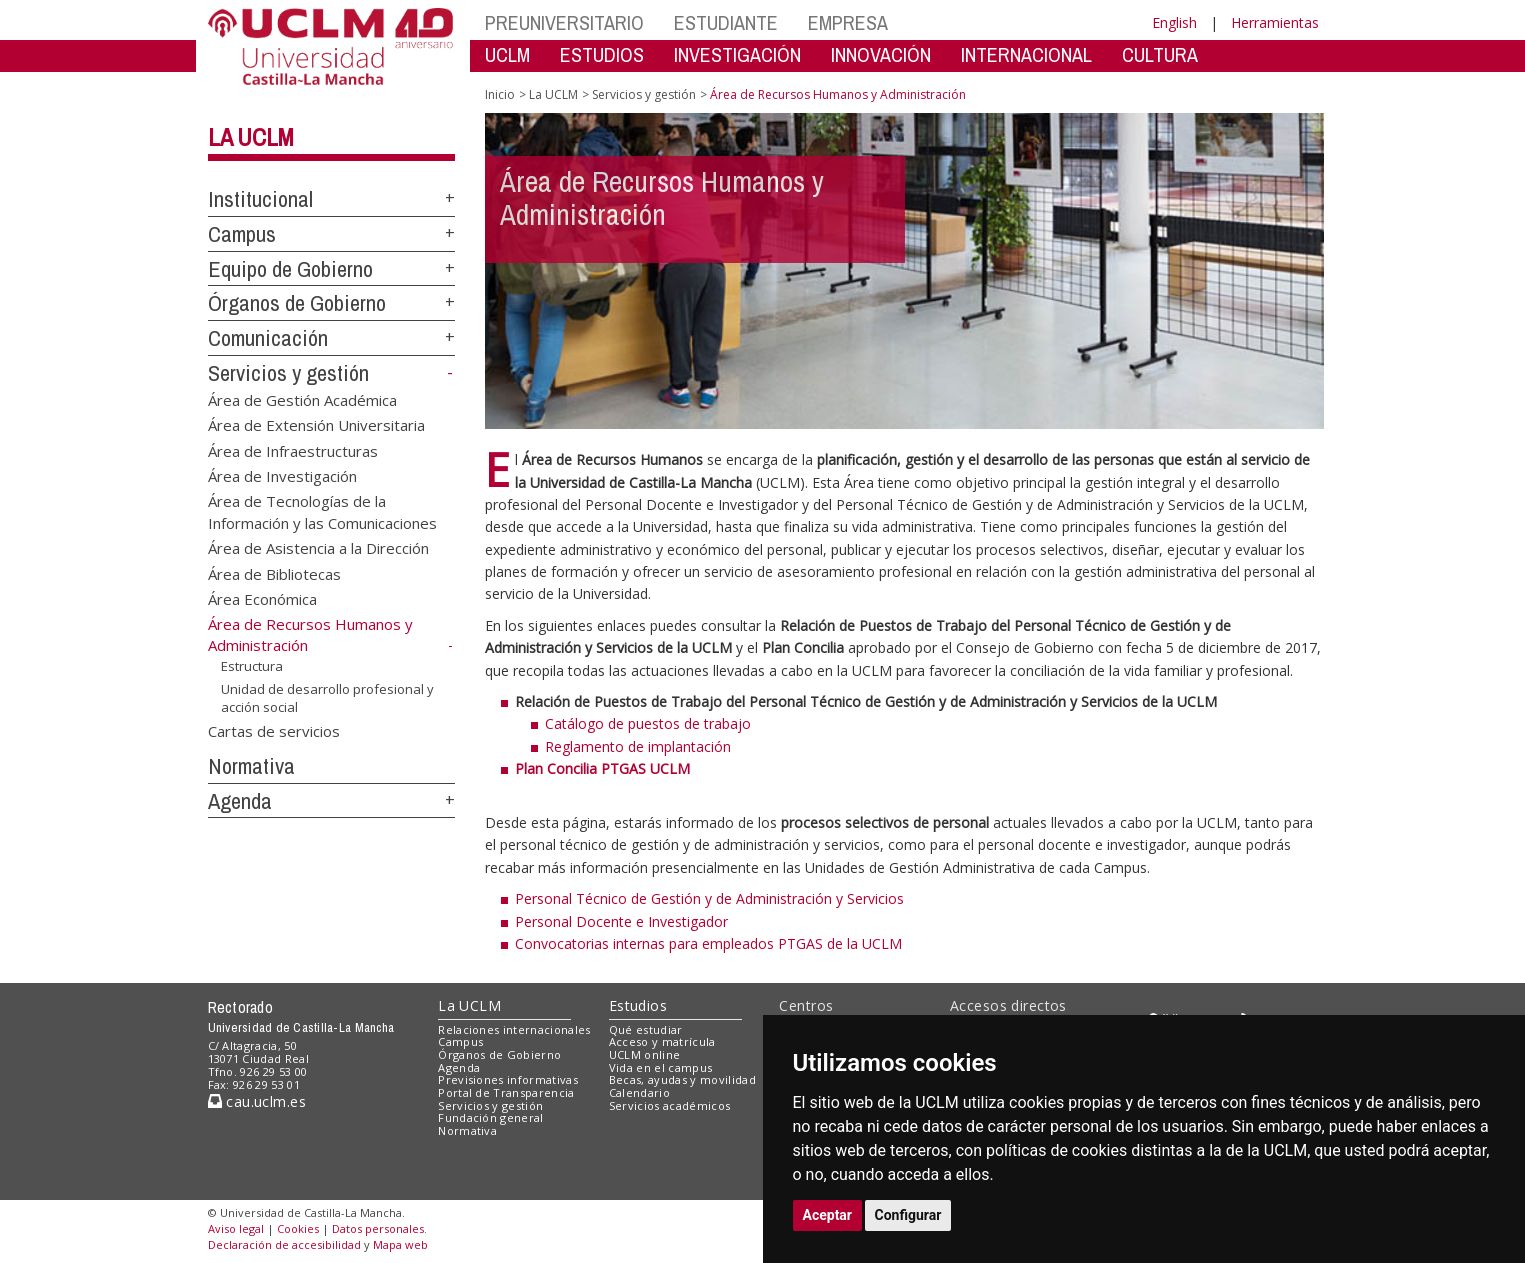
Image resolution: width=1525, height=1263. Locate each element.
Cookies (298, 1228)
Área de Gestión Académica (302, 399)
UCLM (507, 54)
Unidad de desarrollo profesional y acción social (327, 697)
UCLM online (645, 1054)
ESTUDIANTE (726, 22)
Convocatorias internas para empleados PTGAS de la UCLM (708, 943)
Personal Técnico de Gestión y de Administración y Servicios (709, 898)
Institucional (260, 199)
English (1174, 22)
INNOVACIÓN (881, 54)
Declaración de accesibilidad (284, 1244)
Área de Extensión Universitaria (316, 425)
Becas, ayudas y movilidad (682, 1079)
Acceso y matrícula (662, 1041)
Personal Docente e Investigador (621, 921)
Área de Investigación (282, 475)
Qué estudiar (646, 1029)
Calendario (639, 1092)
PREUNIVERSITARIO (564, 22)
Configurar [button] (908, 1215)
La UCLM (251, 137)
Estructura (252, 666)
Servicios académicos (670, 1105)
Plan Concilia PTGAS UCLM (602, 768)
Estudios (638, 1005)
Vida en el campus (661, 1067)
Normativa (251, 766)
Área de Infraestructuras (293, 450)
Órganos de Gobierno (297, 303)
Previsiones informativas (508, 1079)
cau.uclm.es (257, 1101)
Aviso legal (236, 1228)
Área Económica (262, 599)
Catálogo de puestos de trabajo (648, 723)
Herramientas (1275, 22)
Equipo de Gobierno (290, 269)
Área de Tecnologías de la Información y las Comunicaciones (322, 511)
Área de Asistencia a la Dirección (318, 548)
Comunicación (268, 338)
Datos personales (378, 1228)
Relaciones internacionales (514, 1029)
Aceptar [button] (828, 1215)
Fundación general (491, 1117)
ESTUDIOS (602, 54)
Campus (242, 234)
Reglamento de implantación (638, 746)
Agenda (240, 801)
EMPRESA (848, 22)
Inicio (500, 94)
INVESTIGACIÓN (737, 54)
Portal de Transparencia (506, 1092)
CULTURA (1160, 54)
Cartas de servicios (274, 731)
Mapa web (400, 1244)
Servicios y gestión (288, 373)
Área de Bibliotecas (274, 573)
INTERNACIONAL (1026, 54)
